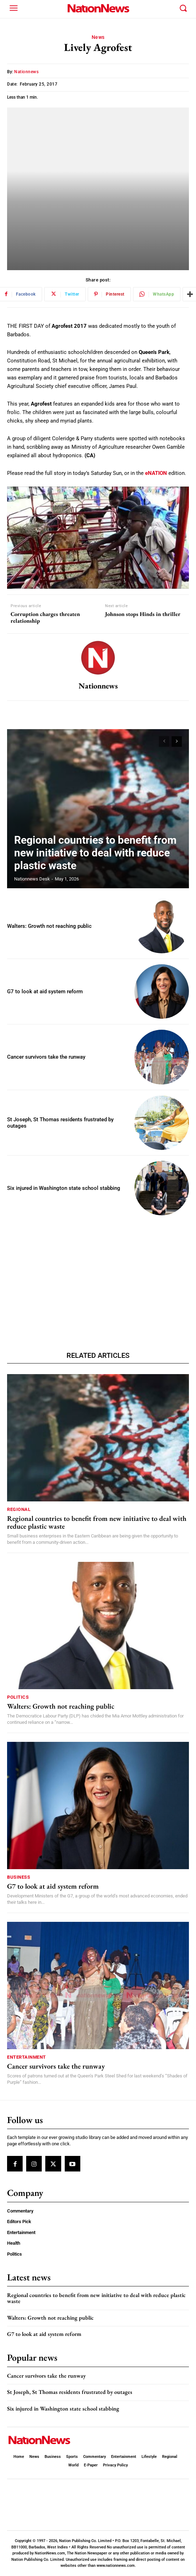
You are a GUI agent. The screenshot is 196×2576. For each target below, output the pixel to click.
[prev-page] (164, 741)
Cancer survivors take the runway (46, 1057)
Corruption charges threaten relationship (45, 617)
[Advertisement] (98, 1273)
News (98, 37)
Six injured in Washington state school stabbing (63, 1188)
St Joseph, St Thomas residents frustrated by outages (69, 2392)
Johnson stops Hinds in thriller (142, 614)
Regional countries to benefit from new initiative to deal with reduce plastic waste (95, 853)
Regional (18, 1509)
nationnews (26, 71)
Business (18, 1877)
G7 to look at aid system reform (45, 991)
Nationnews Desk (32, 879)
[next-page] (177, 741)
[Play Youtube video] (98, 538)
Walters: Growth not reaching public (49, 926)
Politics (18, 1697)
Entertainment (26, 2057)
